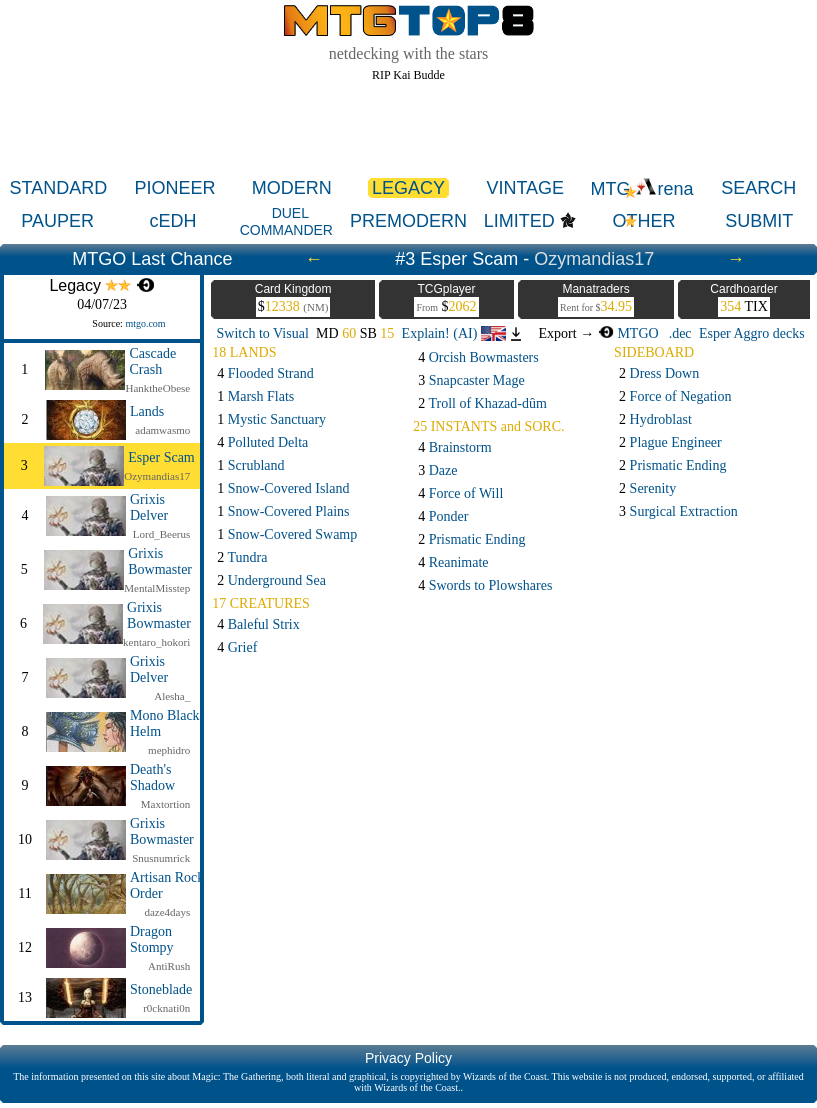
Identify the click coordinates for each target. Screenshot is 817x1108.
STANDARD (59, 188)
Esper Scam (161, 457)
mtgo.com (145, 323)
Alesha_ (172, 696)
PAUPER (57, 221)
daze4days (167, 912)
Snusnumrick (161, 858)
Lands (147, 411)
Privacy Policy (408, 1058)
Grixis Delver (149, 507)
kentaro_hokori (156, 642)
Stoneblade (161, 989)
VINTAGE (525, 188)
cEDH (172, 221)
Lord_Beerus (161, 534)
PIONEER (175, 188)
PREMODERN (408, 221)
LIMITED (519, 221)
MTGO (628, 333)
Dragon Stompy (152, 939)
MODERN (292, 188)
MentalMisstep (157, 588)
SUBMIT (759, 221)
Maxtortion (166, 804)
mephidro (169, 750)
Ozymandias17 (594, 259)
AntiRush (169, 966)
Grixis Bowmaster (160, 561)
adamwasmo (162, 430)
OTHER (643, 221)
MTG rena (641, 189)
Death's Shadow (152, 777)
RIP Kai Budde (408, 75)
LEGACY (408, 188)
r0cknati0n (166, 1008)
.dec (680, 333)
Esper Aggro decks (752, 333)
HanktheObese (157, 388)
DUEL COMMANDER (286, 221)
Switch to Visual (263, 333)
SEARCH (758, 188)
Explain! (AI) (454, 333)
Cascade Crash (152, 361)
